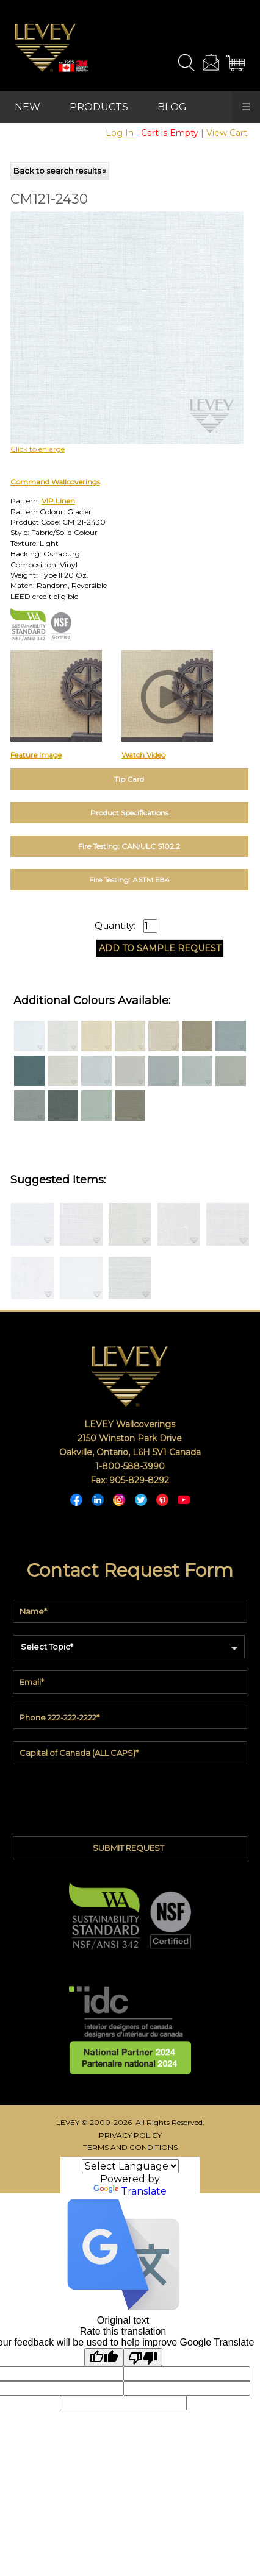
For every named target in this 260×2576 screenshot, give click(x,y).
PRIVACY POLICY (130, 2135)
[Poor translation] (142, 2357)
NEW (27, 107)
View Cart (226, 132)
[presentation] (130, 1797)
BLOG (172, 107)
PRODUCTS (99, 107)
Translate (130, 2191)
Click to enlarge (37, 448)
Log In (120, 132)
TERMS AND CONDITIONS (130, 2147)
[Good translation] (103, 2357)
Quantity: (115, 925)
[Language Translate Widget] (130, 2166)
